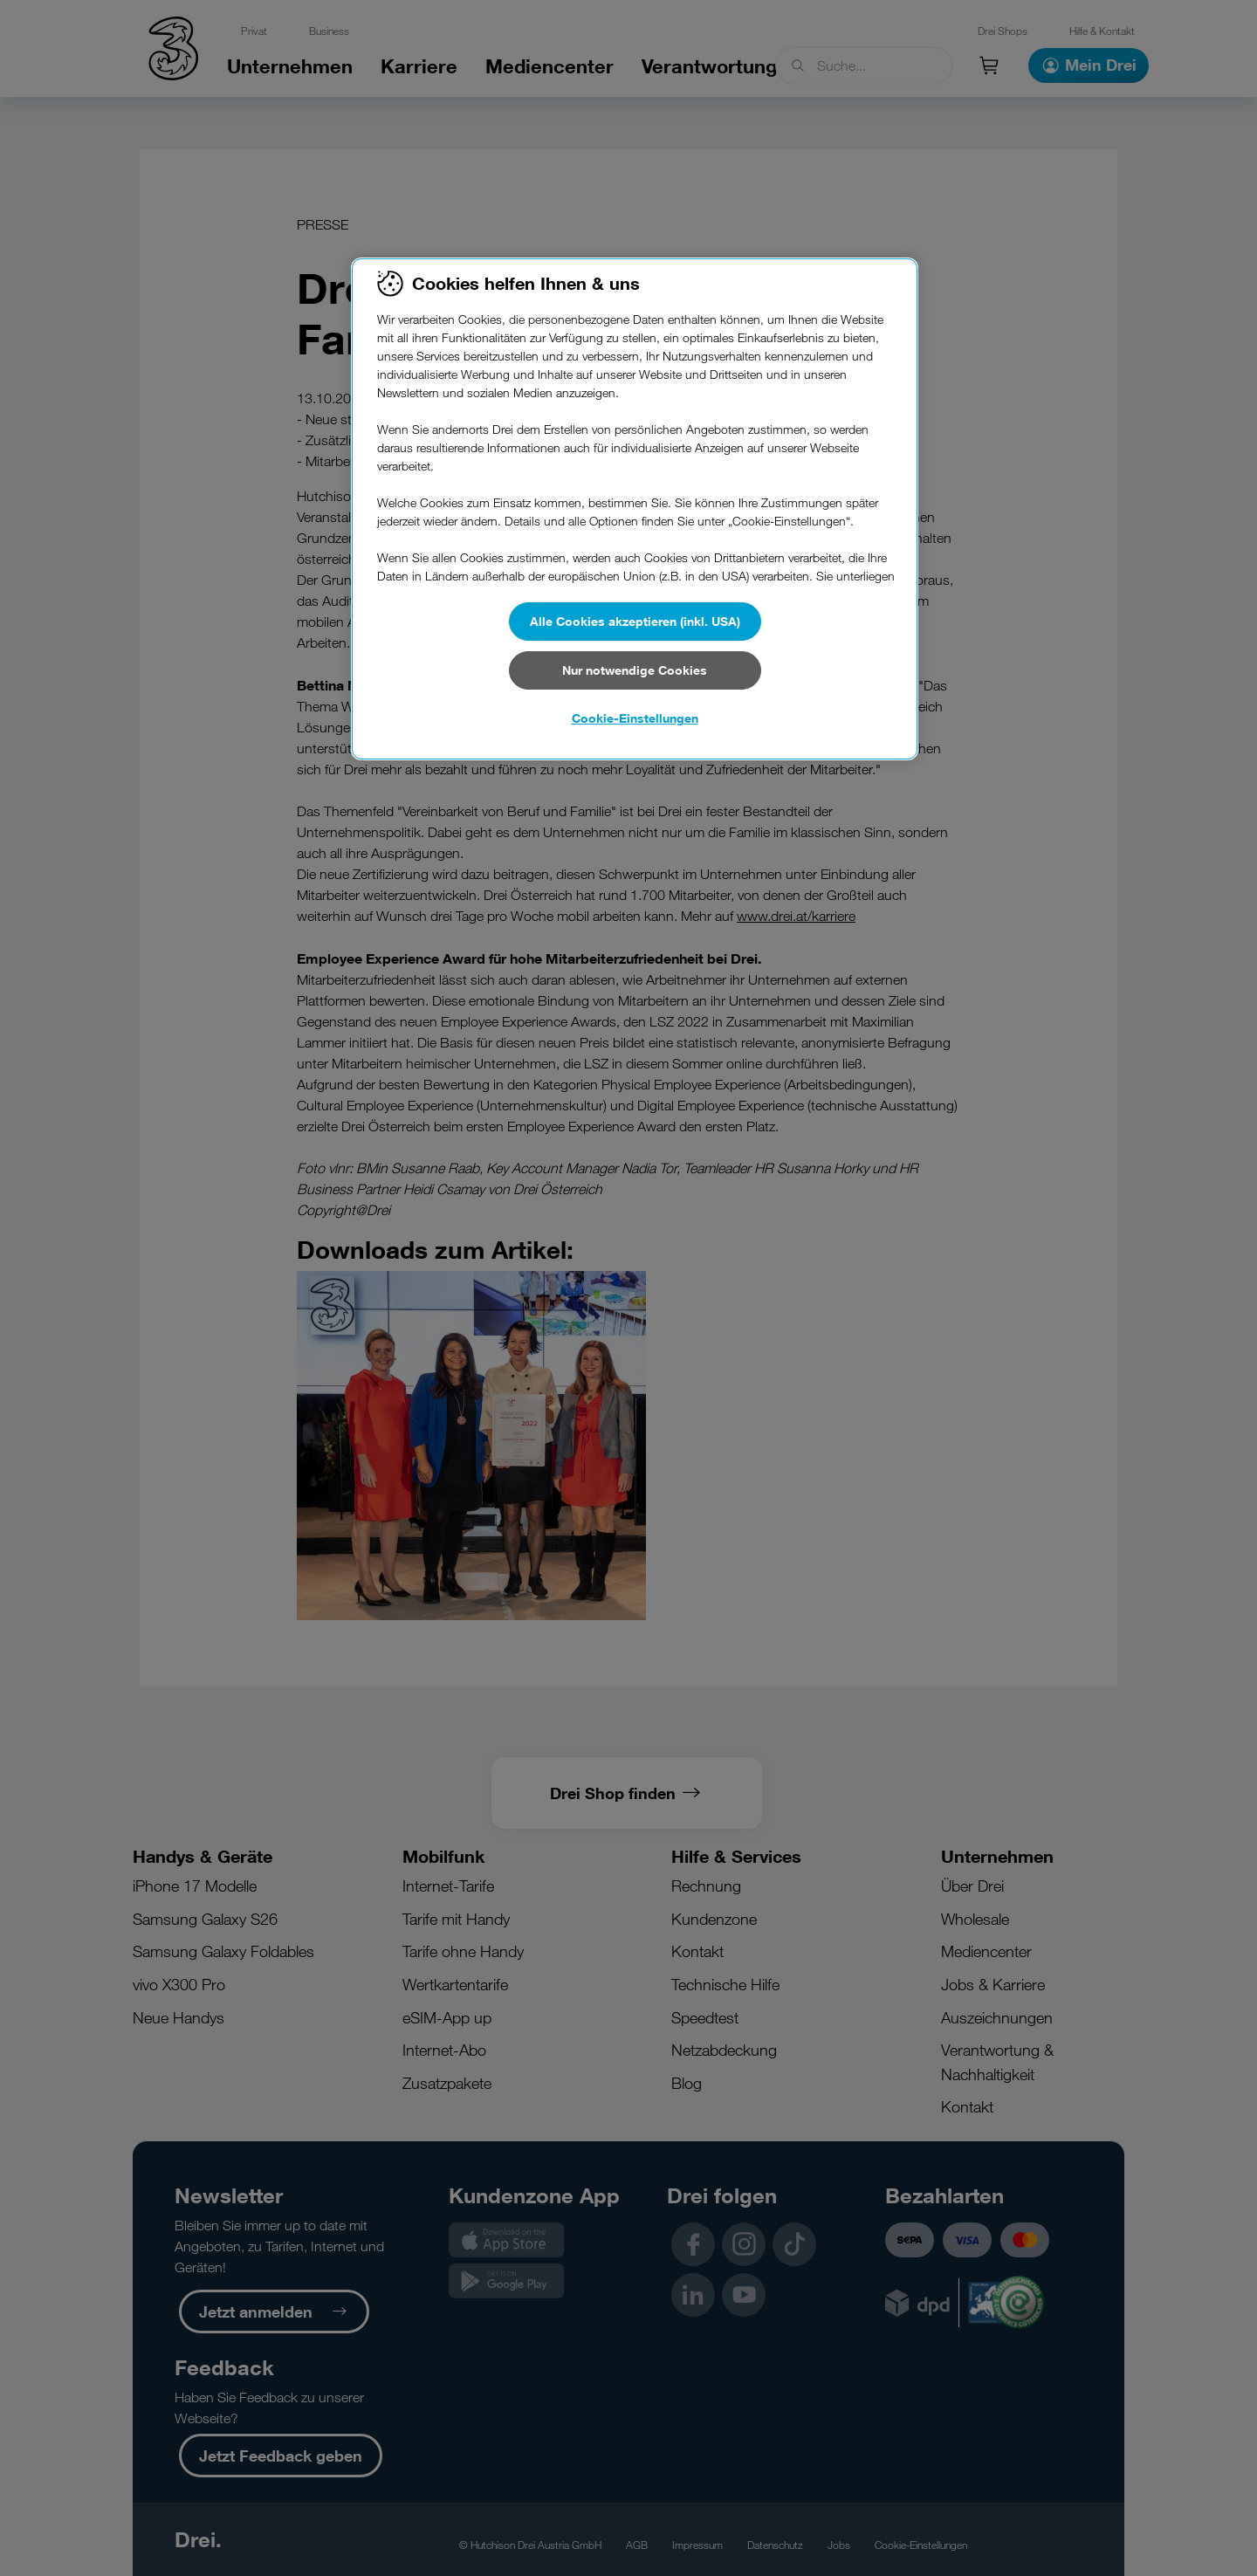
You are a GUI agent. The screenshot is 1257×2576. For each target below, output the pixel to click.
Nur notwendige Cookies (634, 670)
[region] (634, 509)
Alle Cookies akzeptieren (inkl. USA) (635, 621)
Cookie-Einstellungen (635, 718)
